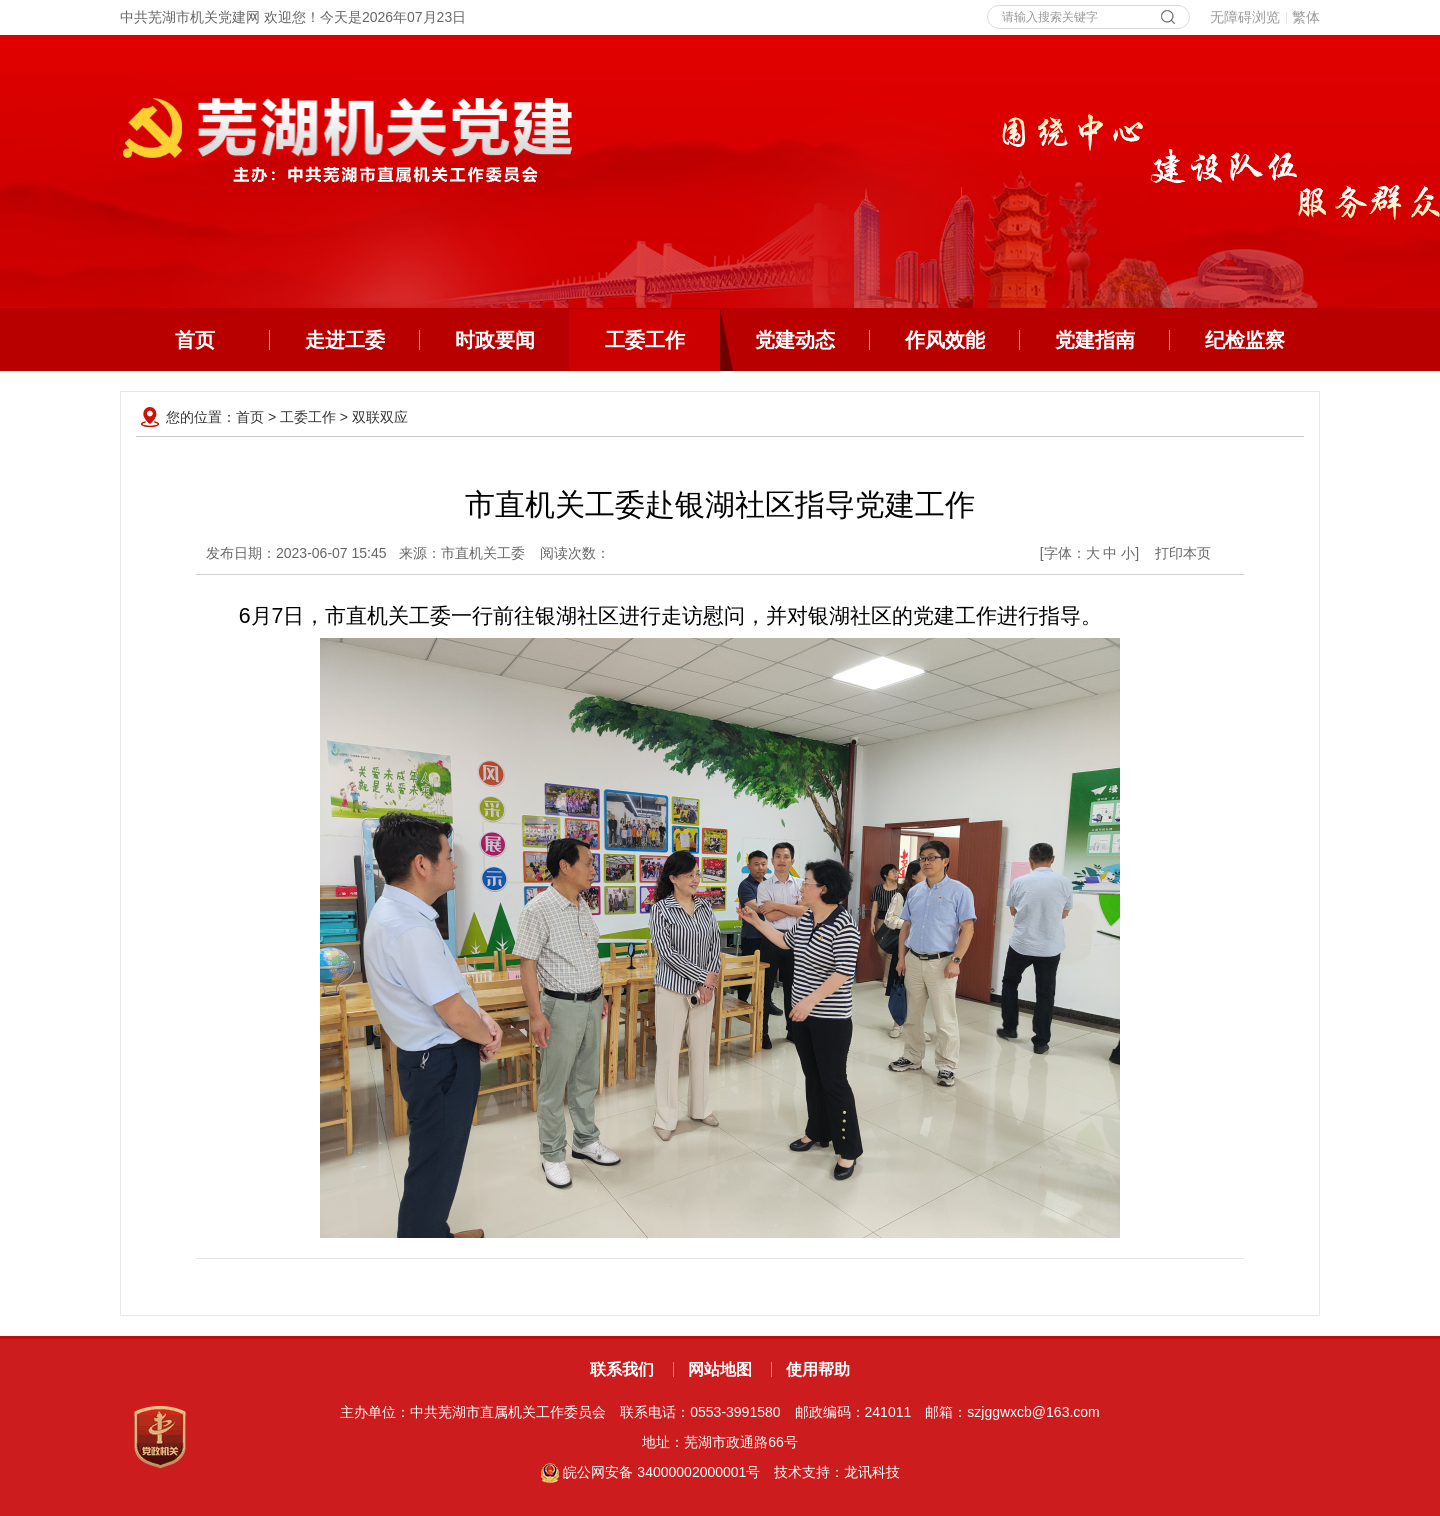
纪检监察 (1245, 340)
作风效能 (945, 340)
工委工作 (663, 340)
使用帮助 (818, 1369)
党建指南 (1095, 340)
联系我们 (622, 1369)
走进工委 (345, 340)
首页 (195, 340)
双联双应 (380, 417)
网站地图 (720, 1369)
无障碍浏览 (1245, 17)
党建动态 (795, 340)
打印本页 (1183, 553)
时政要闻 (495, 340)
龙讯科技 (872, 1472)
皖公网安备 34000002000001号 (650, 1472)
